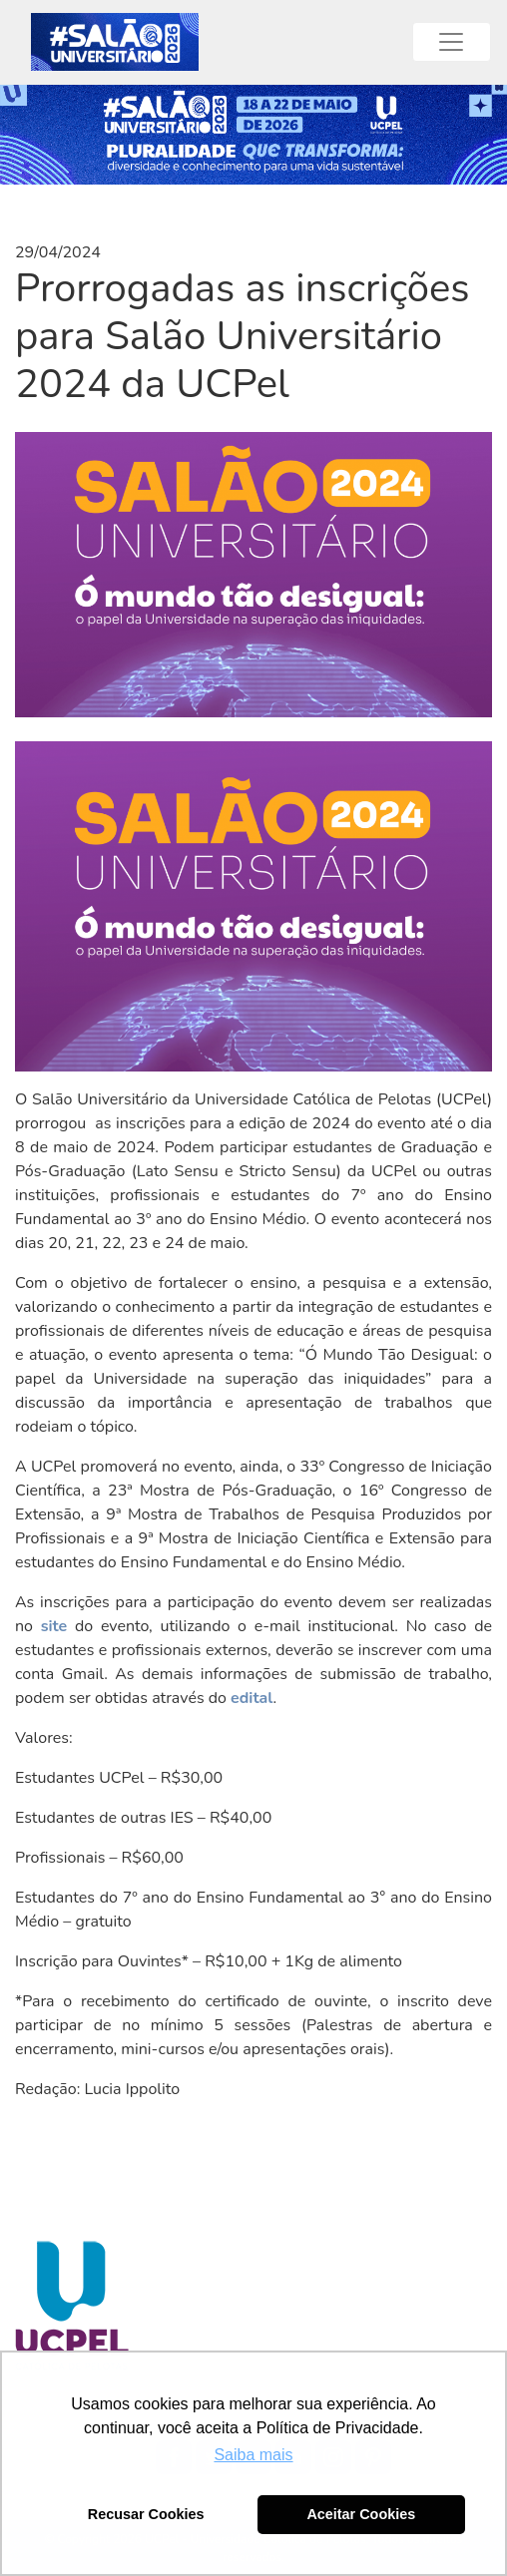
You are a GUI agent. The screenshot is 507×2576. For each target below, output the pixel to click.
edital (251, 1698)
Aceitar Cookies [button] (360, 2514)
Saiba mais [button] (253, 2454)
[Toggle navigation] (451, 42)
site (54, 1626)
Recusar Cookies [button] (146, 2514)
